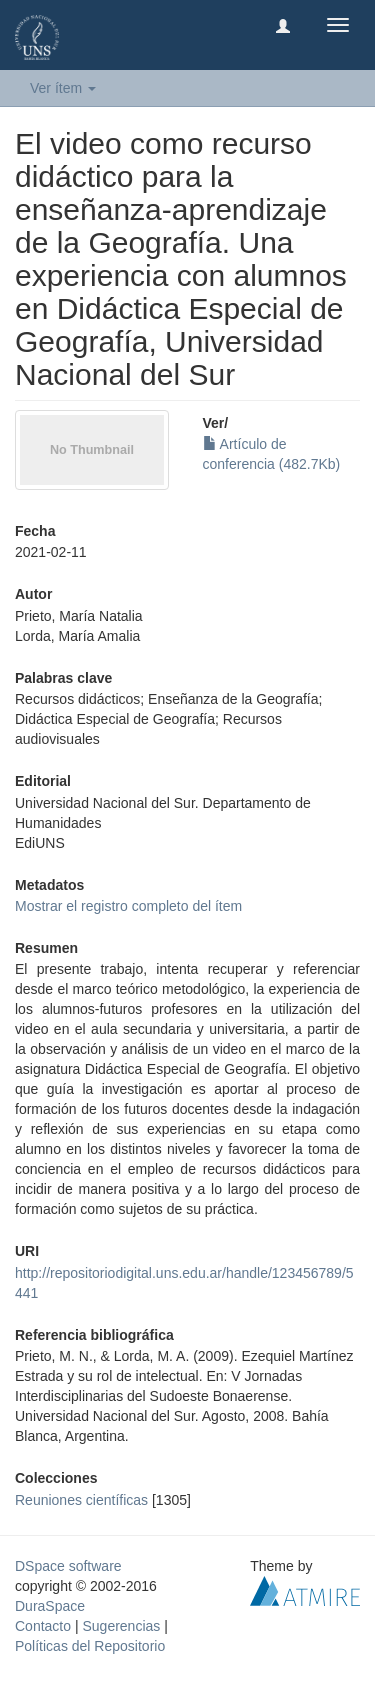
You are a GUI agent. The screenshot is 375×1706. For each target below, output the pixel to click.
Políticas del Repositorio (90, 1646)
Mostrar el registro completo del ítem (128, 906)
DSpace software (68, 1566)
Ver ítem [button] (63, 88)
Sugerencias (121, 1626)
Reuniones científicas (81, 1500)
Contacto (43, 1626)
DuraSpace (50, 1606)
